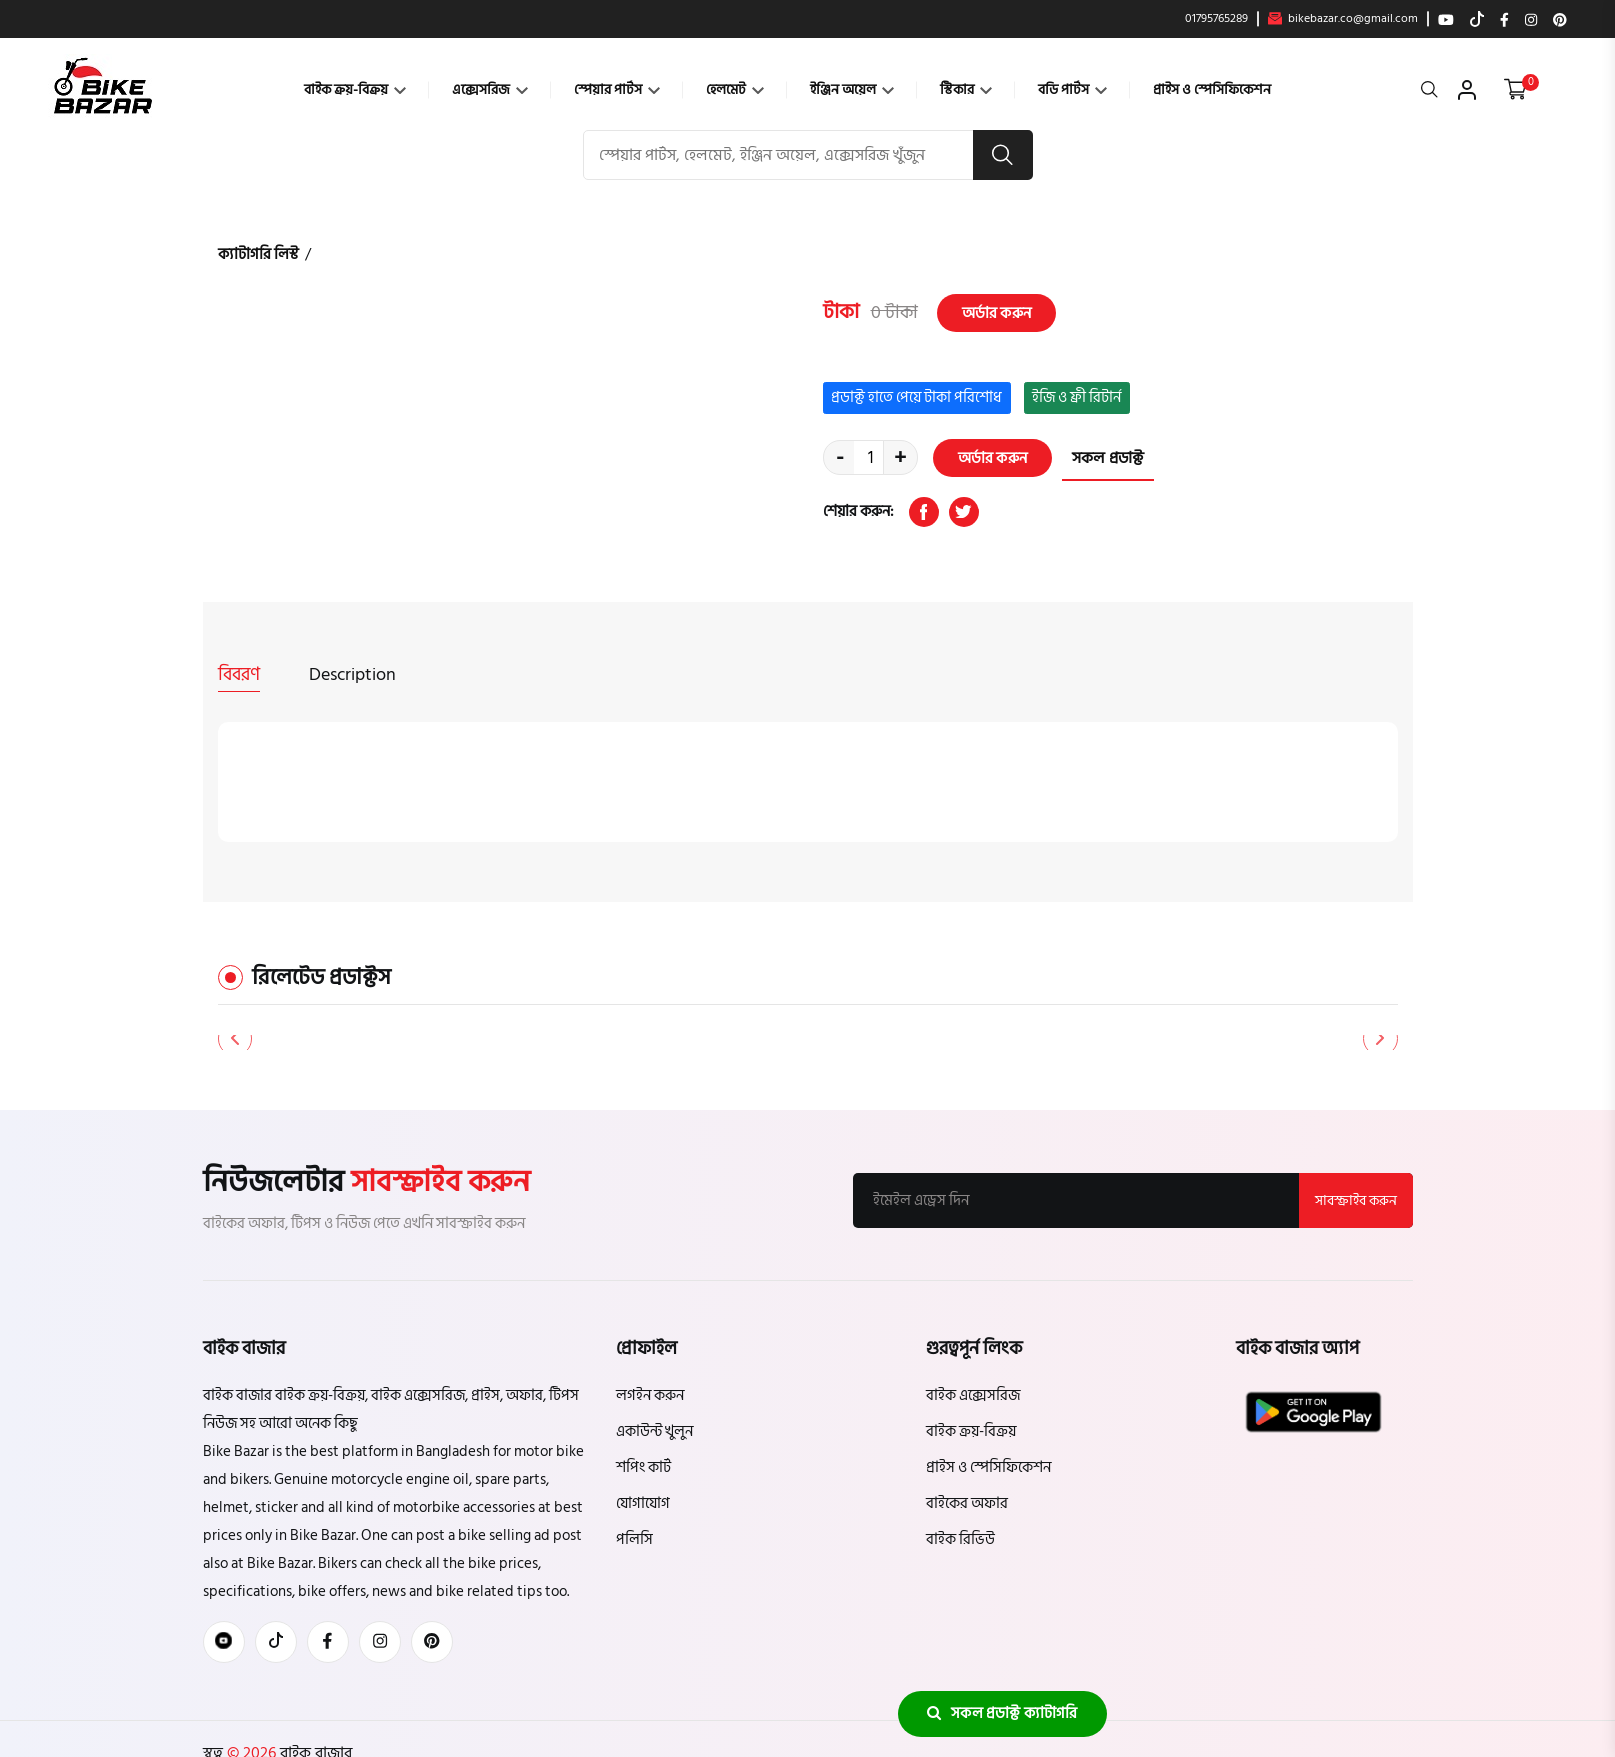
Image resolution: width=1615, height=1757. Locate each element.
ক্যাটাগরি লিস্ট (258, 254)
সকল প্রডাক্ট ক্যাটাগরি (1002, 1713)
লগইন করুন (650, 1394)
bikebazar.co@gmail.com (1343, 19)
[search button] (1003, 155)
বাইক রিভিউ (960, 1538)
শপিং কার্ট (643, 1466)
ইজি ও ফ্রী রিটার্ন (1076, 397)
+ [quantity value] (900, 458)
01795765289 (1216, 19)
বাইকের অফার (967, 1502)
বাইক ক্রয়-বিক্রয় (355, 89)
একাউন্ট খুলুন (654, 1430)
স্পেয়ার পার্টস (617, 89)
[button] (1380, 1038)
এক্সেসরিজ (490, 89)
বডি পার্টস (1072, 89)
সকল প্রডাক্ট (1108, 458)
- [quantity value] (840, 458)
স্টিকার (966, 89)
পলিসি (634, 1538)
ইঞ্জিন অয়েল (852, 89)
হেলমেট (735, 89)
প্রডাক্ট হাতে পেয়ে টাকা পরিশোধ (916, 397)
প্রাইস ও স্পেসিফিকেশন (1212, 89)
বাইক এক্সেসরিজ (973, 1394)
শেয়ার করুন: (858, 511)
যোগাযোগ (643, 1502)
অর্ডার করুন (996, 312)
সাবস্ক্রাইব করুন (1356, 1199)
